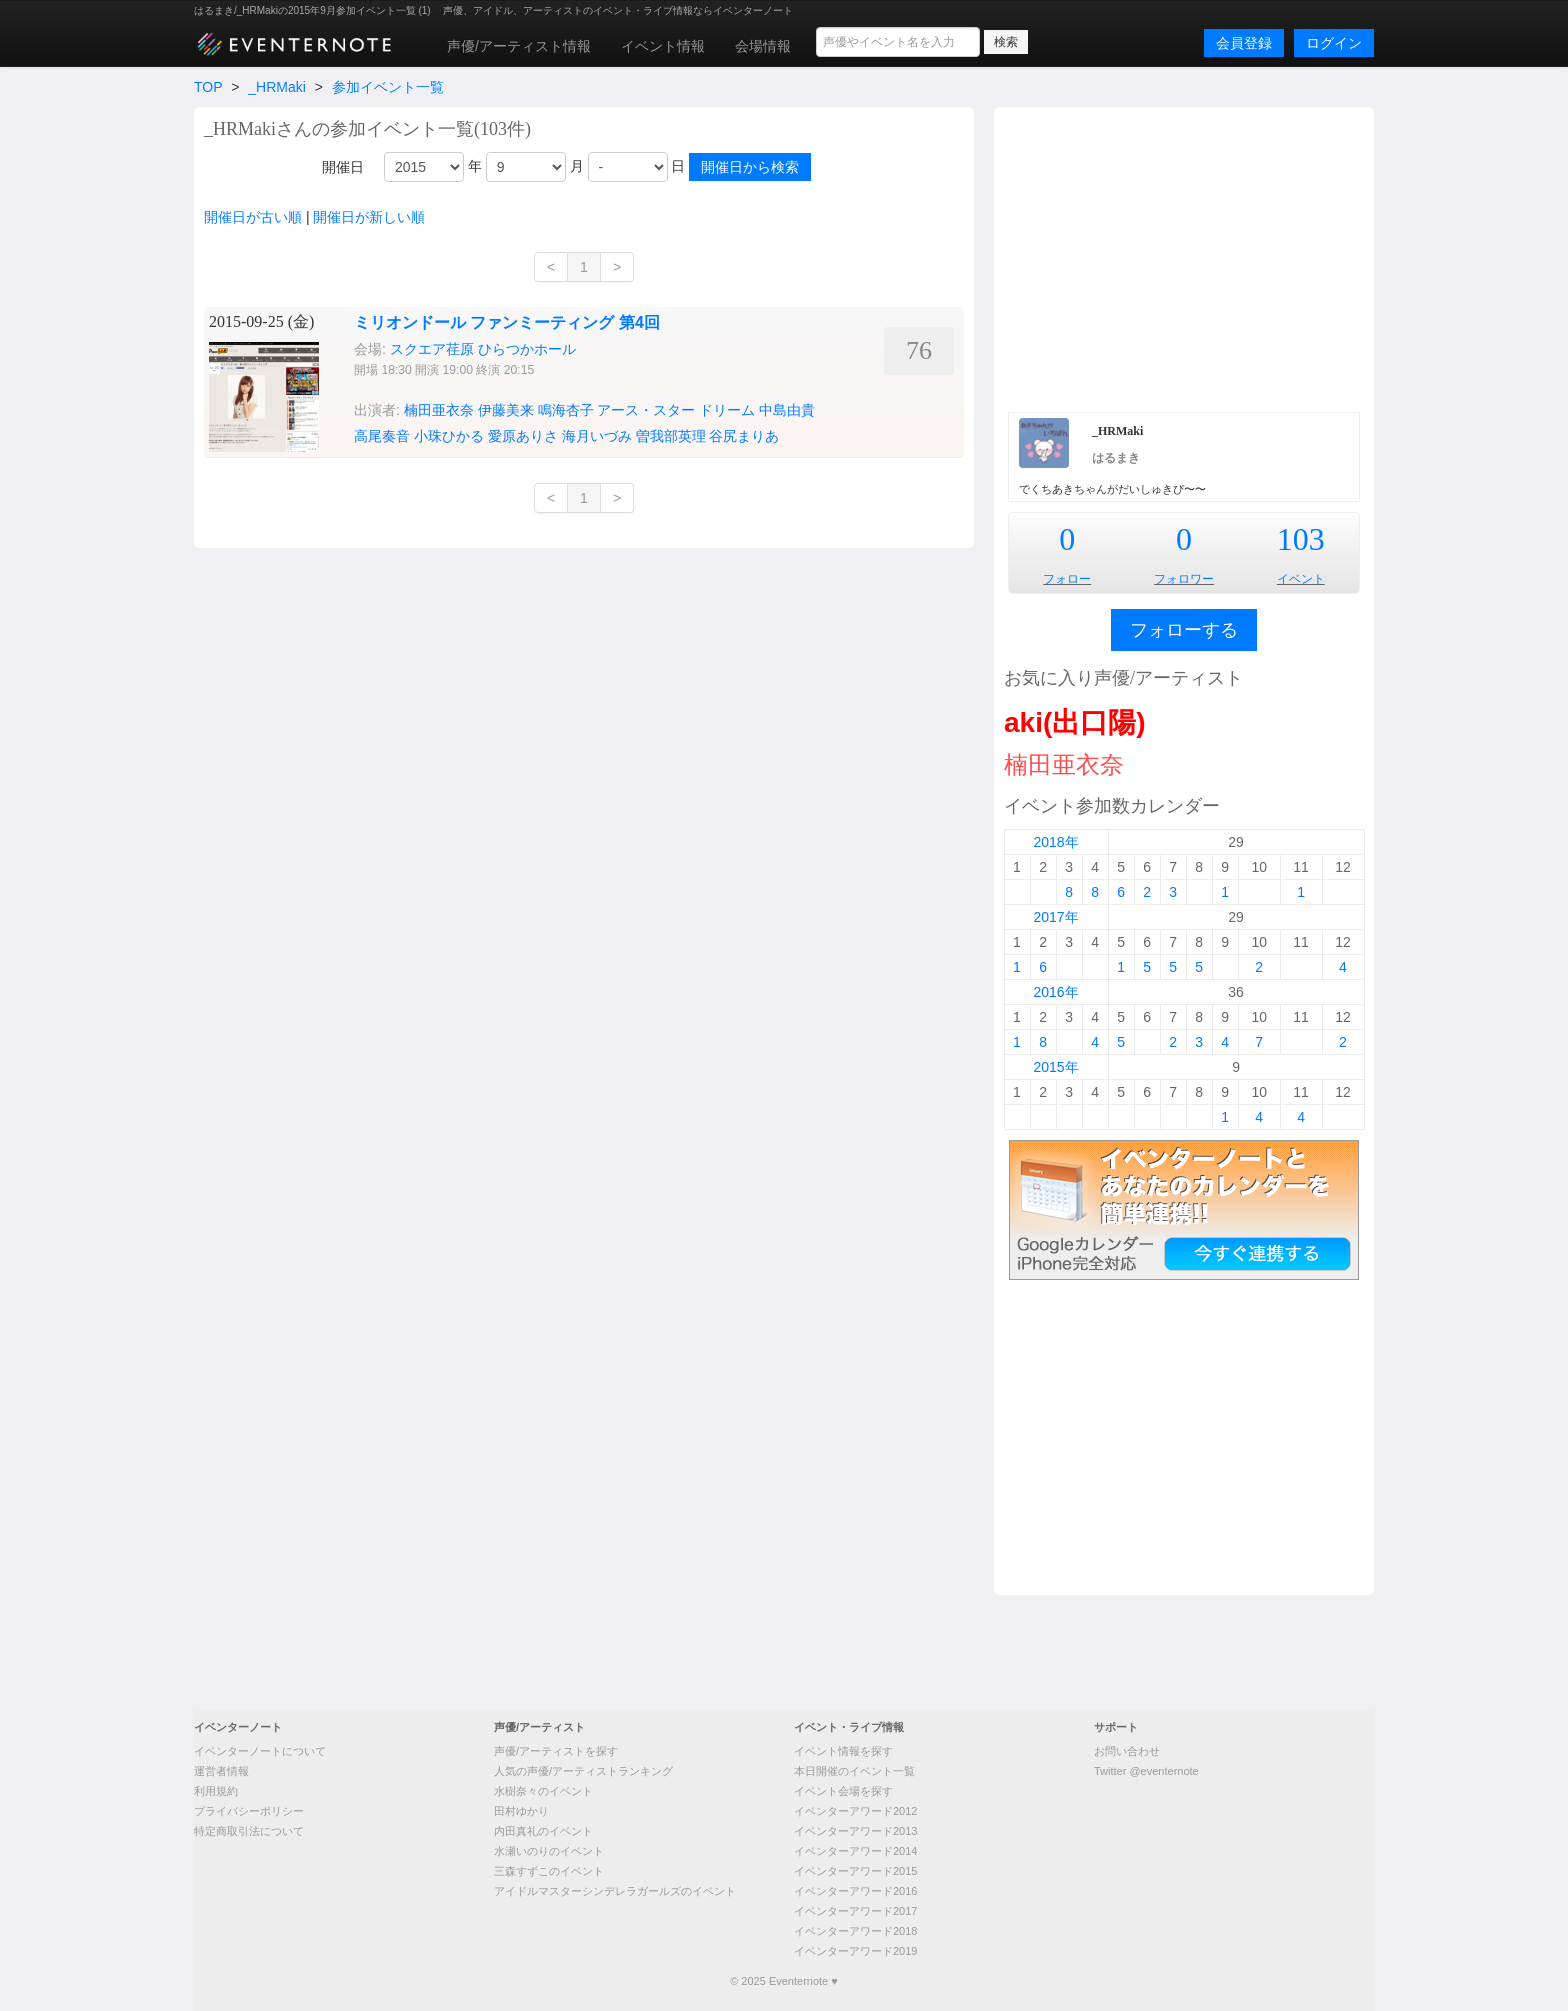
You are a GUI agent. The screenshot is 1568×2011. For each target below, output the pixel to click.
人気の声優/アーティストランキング (583, 1771)
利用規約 (216, 1791)
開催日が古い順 (253, 217)
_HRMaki (277, 87)
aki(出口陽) (1075, 722)
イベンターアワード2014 (855, 1851)
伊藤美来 (506, 410)
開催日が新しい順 (369, 217)
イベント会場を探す (843, 1791)
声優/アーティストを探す (556, 1751)
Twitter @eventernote (1146, 1771)
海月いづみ (597, 436)
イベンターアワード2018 (855, 1931)
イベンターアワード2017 (855, 1911)
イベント (1301, 579)
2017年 (1055, 917)
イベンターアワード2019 (855, 1951)
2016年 (1055, 992)
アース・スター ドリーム (676, 410)
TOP (208, 87)
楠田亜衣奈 (439, 410)
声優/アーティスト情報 (519, 46)
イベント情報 (663, 46)
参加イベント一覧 (388, 87)
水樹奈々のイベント (543, 1791)
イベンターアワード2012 (855, 1811)
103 (1301, 539)
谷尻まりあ (744, 436)
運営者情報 (221, 1771)
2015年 (1055, 1067)
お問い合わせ (1127, 1751)
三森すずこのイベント (549, 1871)
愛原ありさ (523, 436)
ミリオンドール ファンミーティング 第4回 (507, 322)
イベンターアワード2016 (855, 1891)
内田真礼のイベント (543, 1831)
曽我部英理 (671, 436)
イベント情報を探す (843, 1751)
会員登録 (1244, 43)
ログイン (1334, 43)
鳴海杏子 (566, 410)
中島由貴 (787, 410)
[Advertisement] (1184, 257)
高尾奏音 (382, 436)
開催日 (343, 167)
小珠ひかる (449, 436)
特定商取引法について (249, 1831)
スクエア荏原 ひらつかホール (483, 349)
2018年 (1055, 842)
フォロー (1067, 579)
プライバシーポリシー (249, 1811)
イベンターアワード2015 (855, 1871)
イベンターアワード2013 (855, 1831)
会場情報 (763, 46)
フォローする (1184, 630)
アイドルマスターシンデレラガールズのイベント (615, 1891)
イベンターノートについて (260, 1751)
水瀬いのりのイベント (549, 1851)
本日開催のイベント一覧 (854, 1771)
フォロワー (1184, 579)
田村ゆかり (521, 1811)
